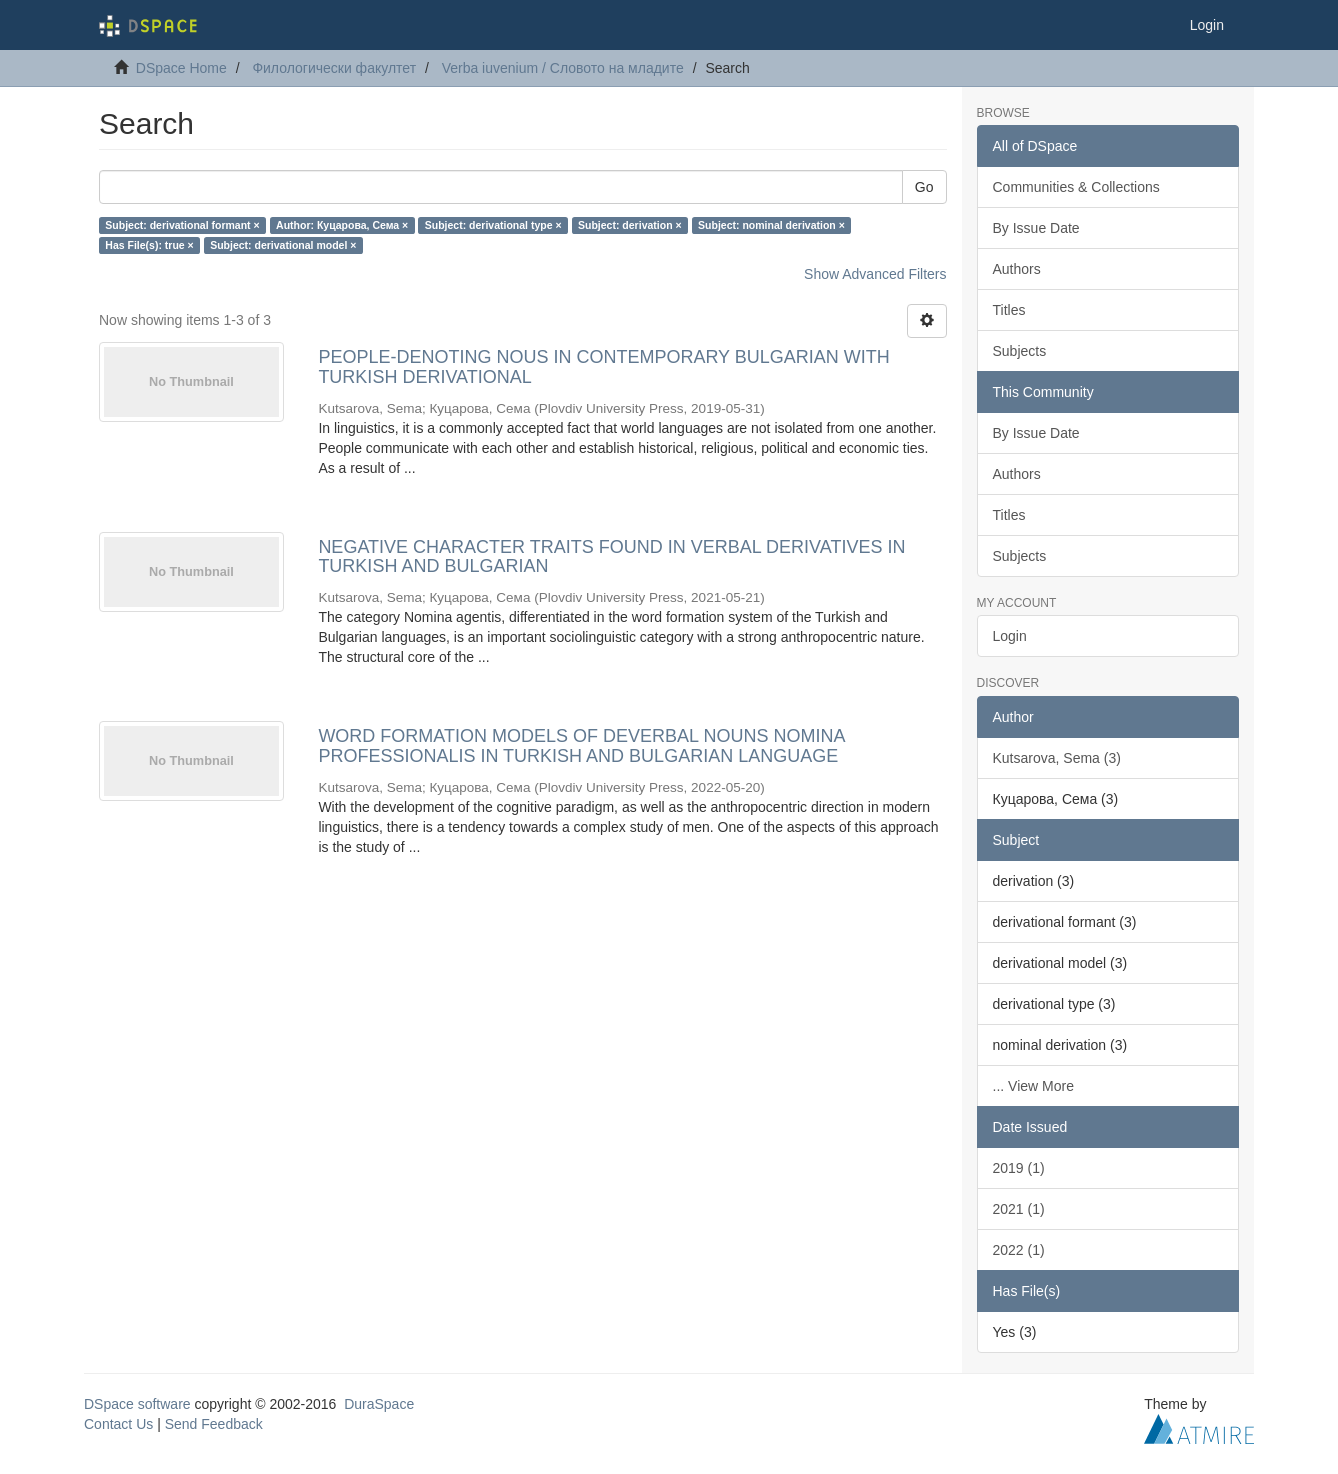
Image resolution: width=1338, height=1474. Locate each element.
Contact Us (118, 1424)
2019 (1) (1019, 1168)
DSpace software (137, 1404)
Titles (1009, 310)
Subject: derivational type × (493, 225)
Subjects (1020, 351)
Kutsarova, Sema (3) (1057, 758)
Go (924, 187)
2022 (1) (1019, 1250)
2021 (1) (1019, 1209)
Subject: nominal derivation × (771, 225)
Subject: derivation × (630, 225)
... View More (1033, 1086)
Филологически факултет (334, 68)
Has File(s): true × (149, 245)
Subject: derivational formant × (182, 225)
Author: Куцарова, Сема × (342, 225)
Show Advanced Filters (875, 274)
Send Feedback (214, 1424)
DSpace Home (181, 68)
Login (1010, 636)
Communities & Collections (1076, 187)
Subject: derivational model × (283, 245)
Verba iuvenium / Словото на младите (563, 68)
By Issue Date (1036, 228)
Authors (1017, 269)
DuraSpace (379, 1404)
